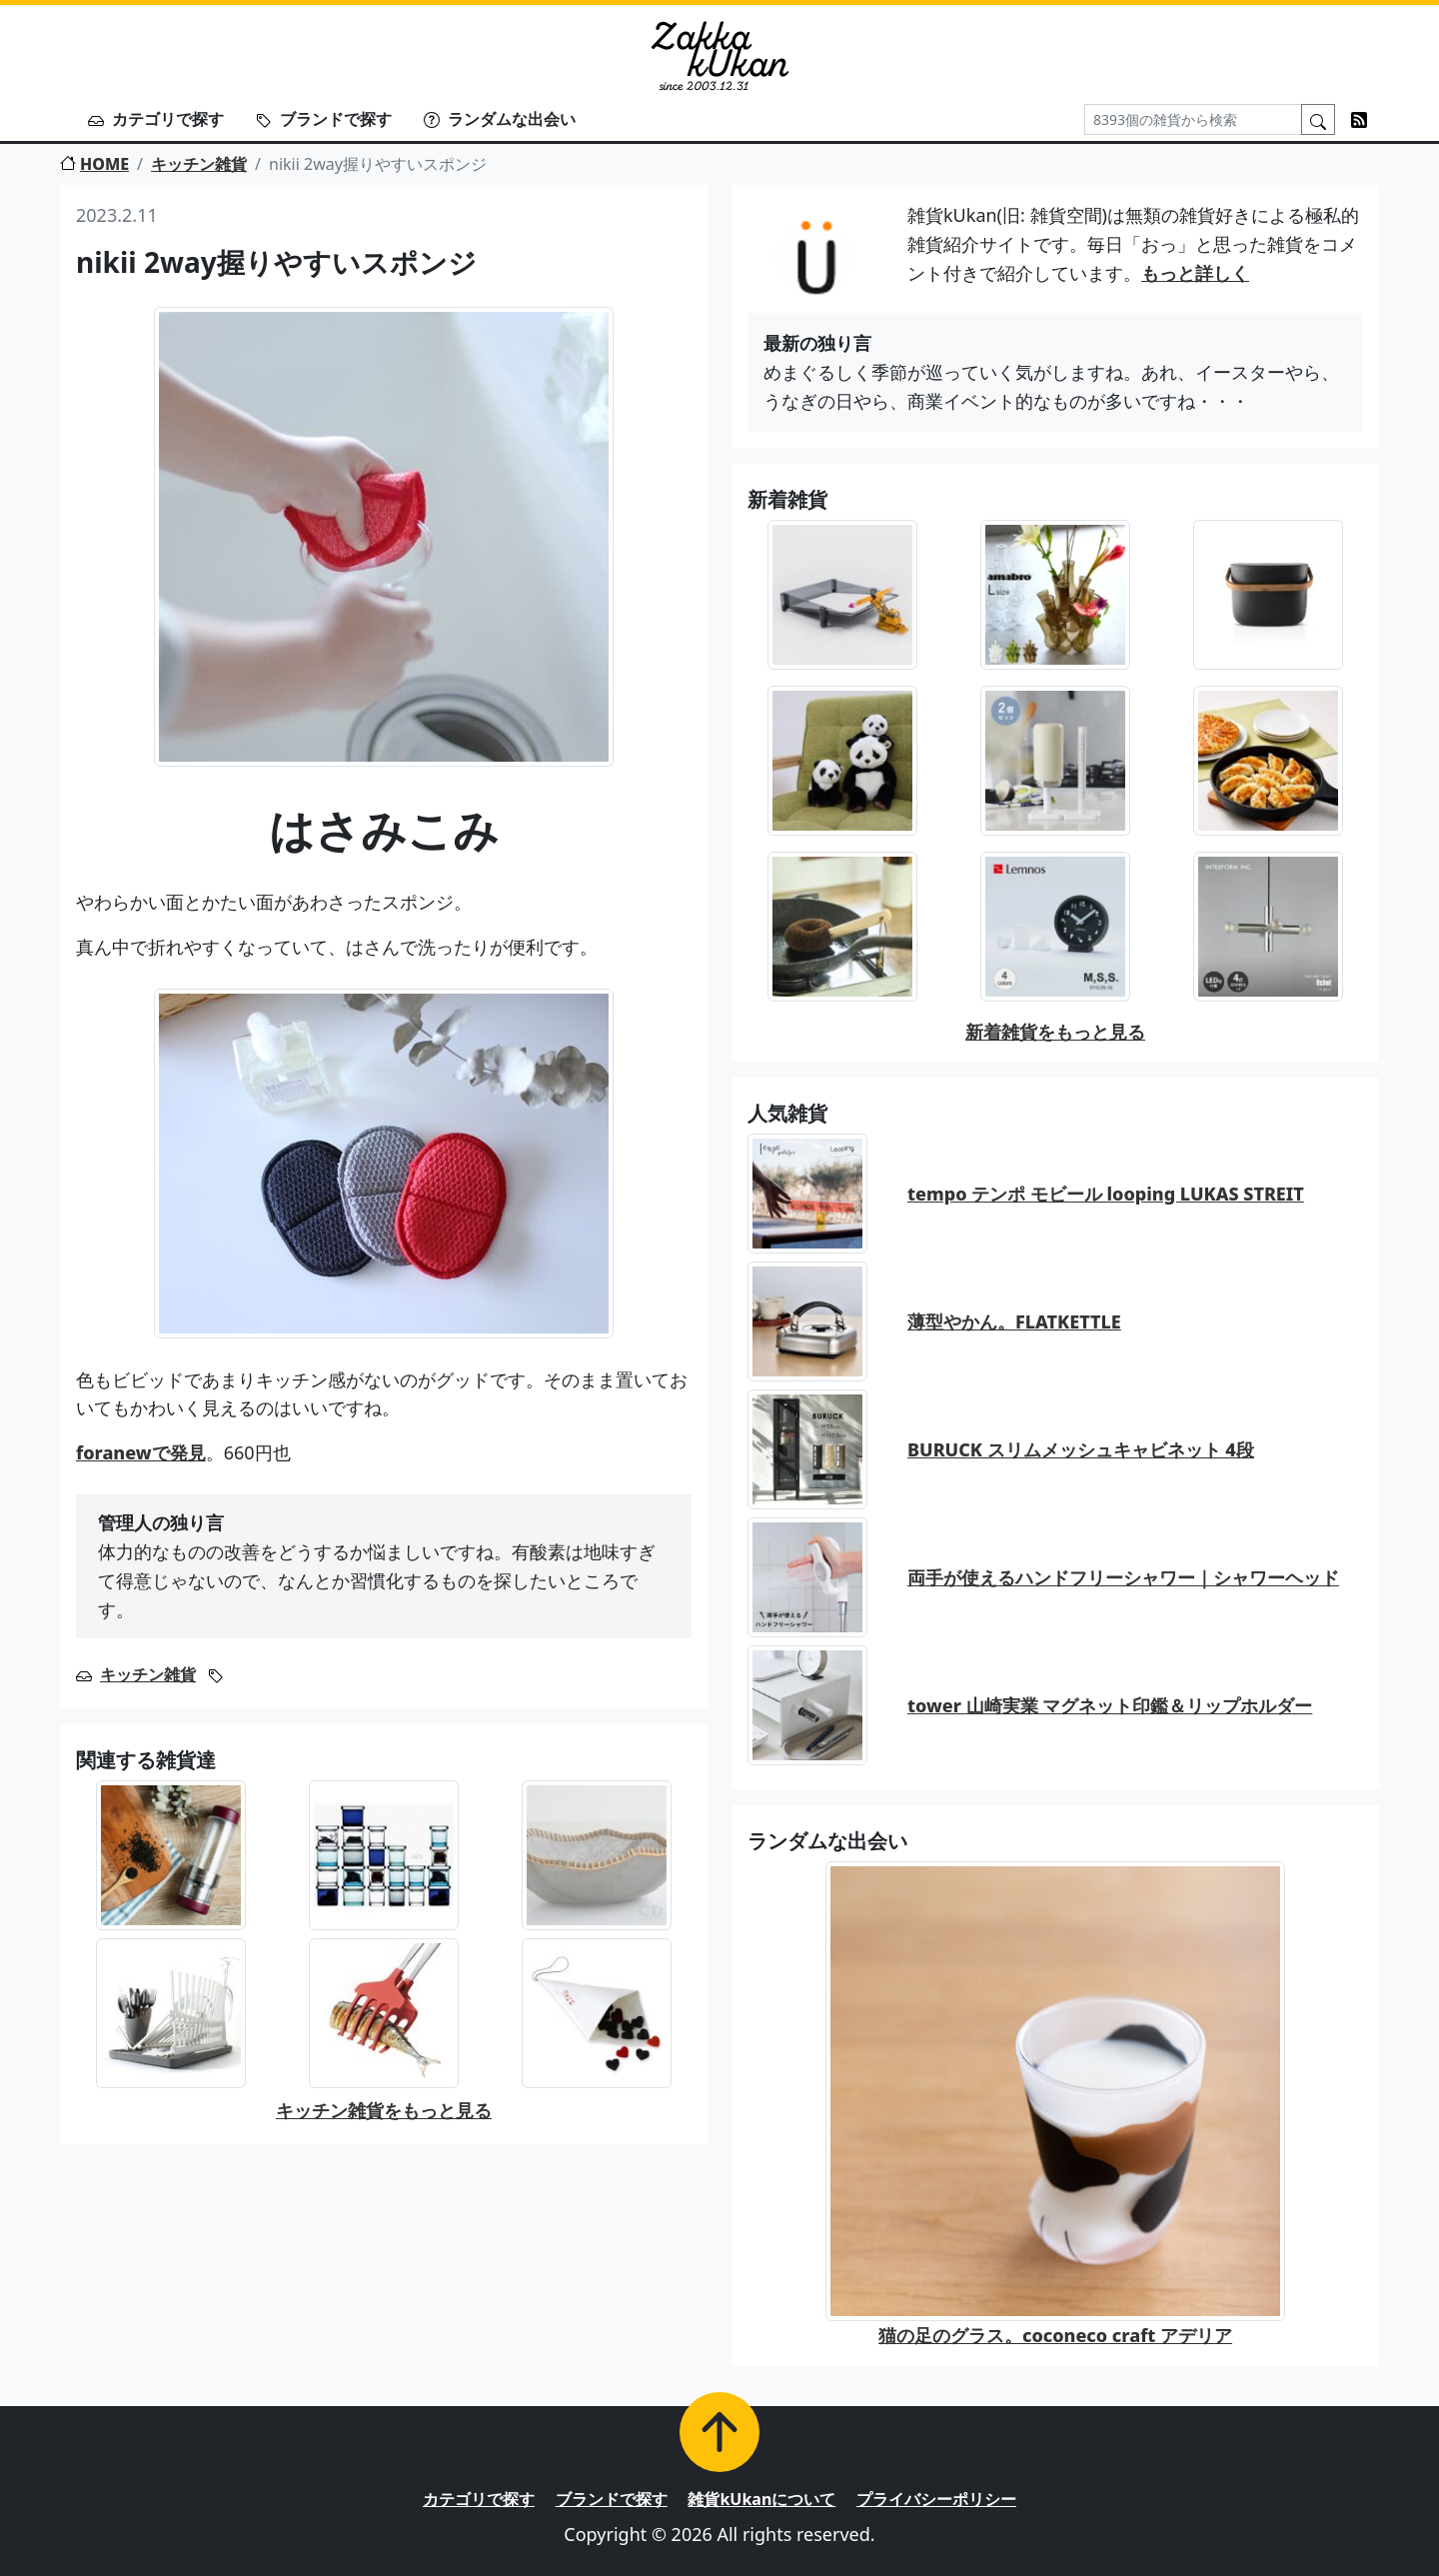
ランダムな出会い (500, 119)
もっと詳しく (1195, 273)
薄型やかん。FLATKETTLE (1014, 1321)
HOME (94, 164)
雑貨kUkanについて (761, 2499)
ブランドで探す (324, 119)
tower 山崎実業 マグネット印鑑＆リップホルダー (1109, 1705)
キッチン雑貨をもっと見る (384, 2110)
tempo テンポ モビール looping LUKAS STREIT (1105, 1194)
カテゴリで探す (156, 119)
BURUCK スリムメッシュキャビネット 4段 (1080, 1449)
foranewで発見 (141, 1452)
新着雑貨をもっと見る (1055, 1032)
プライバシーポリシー (936, 2499)
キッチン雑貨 (199, 164)
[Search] (1193, 119)
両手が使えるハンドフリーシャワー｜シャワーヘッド (1123, 1577)
